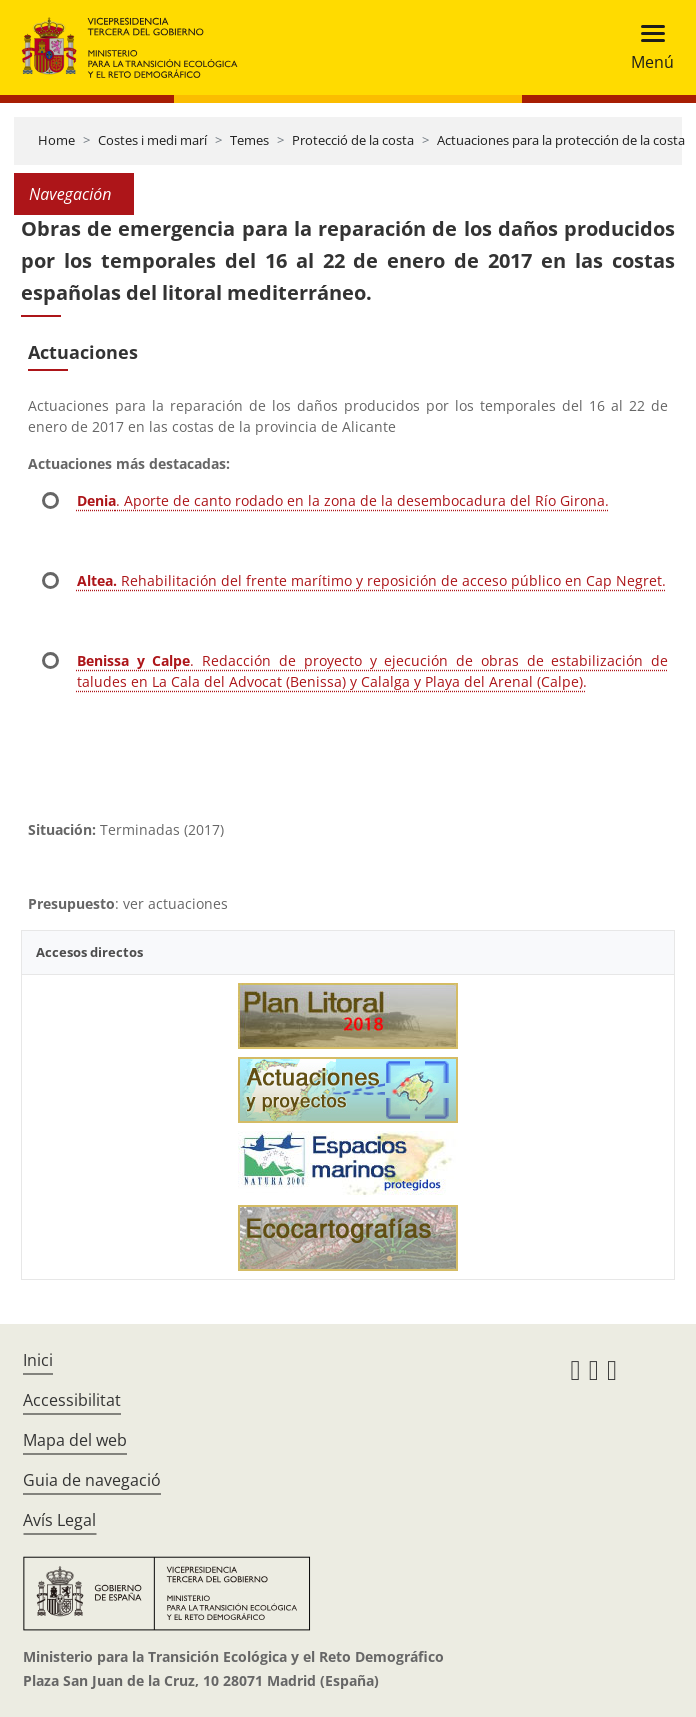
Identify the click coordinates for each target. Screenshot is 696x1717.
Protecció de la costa (353, 140)
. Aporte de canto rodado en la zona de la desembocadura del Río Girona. (343, 500)
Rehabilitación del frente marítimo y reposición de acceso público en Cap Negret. (371, 580)
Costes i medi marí (152, 140)
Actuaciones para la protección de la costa (561, 140)
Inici (38, 1360)
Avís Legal (59, 1520)
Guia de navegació (92, 1480)
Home (56, 140)
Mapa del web (75, 1440)
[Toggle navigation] (646, 47)
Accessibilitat (72, 1400)
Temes (249, 140)
